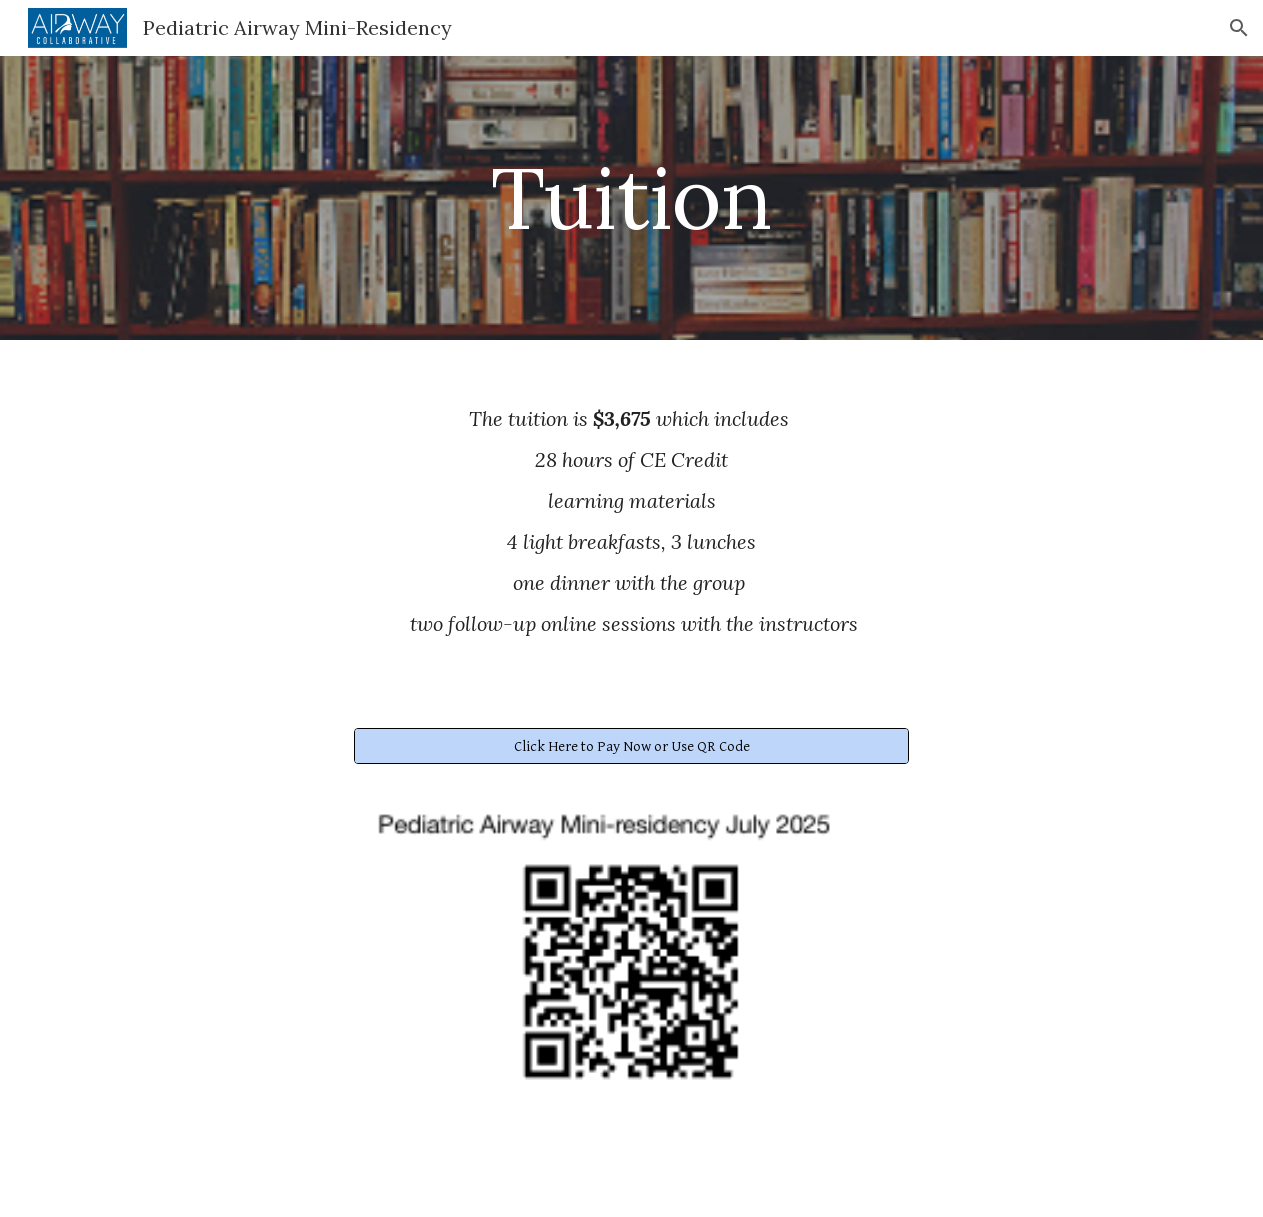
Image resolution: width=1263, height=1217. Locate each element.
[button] (1239, 28)
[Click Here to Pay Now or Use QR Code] (631, 746)
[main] (631, 197)
